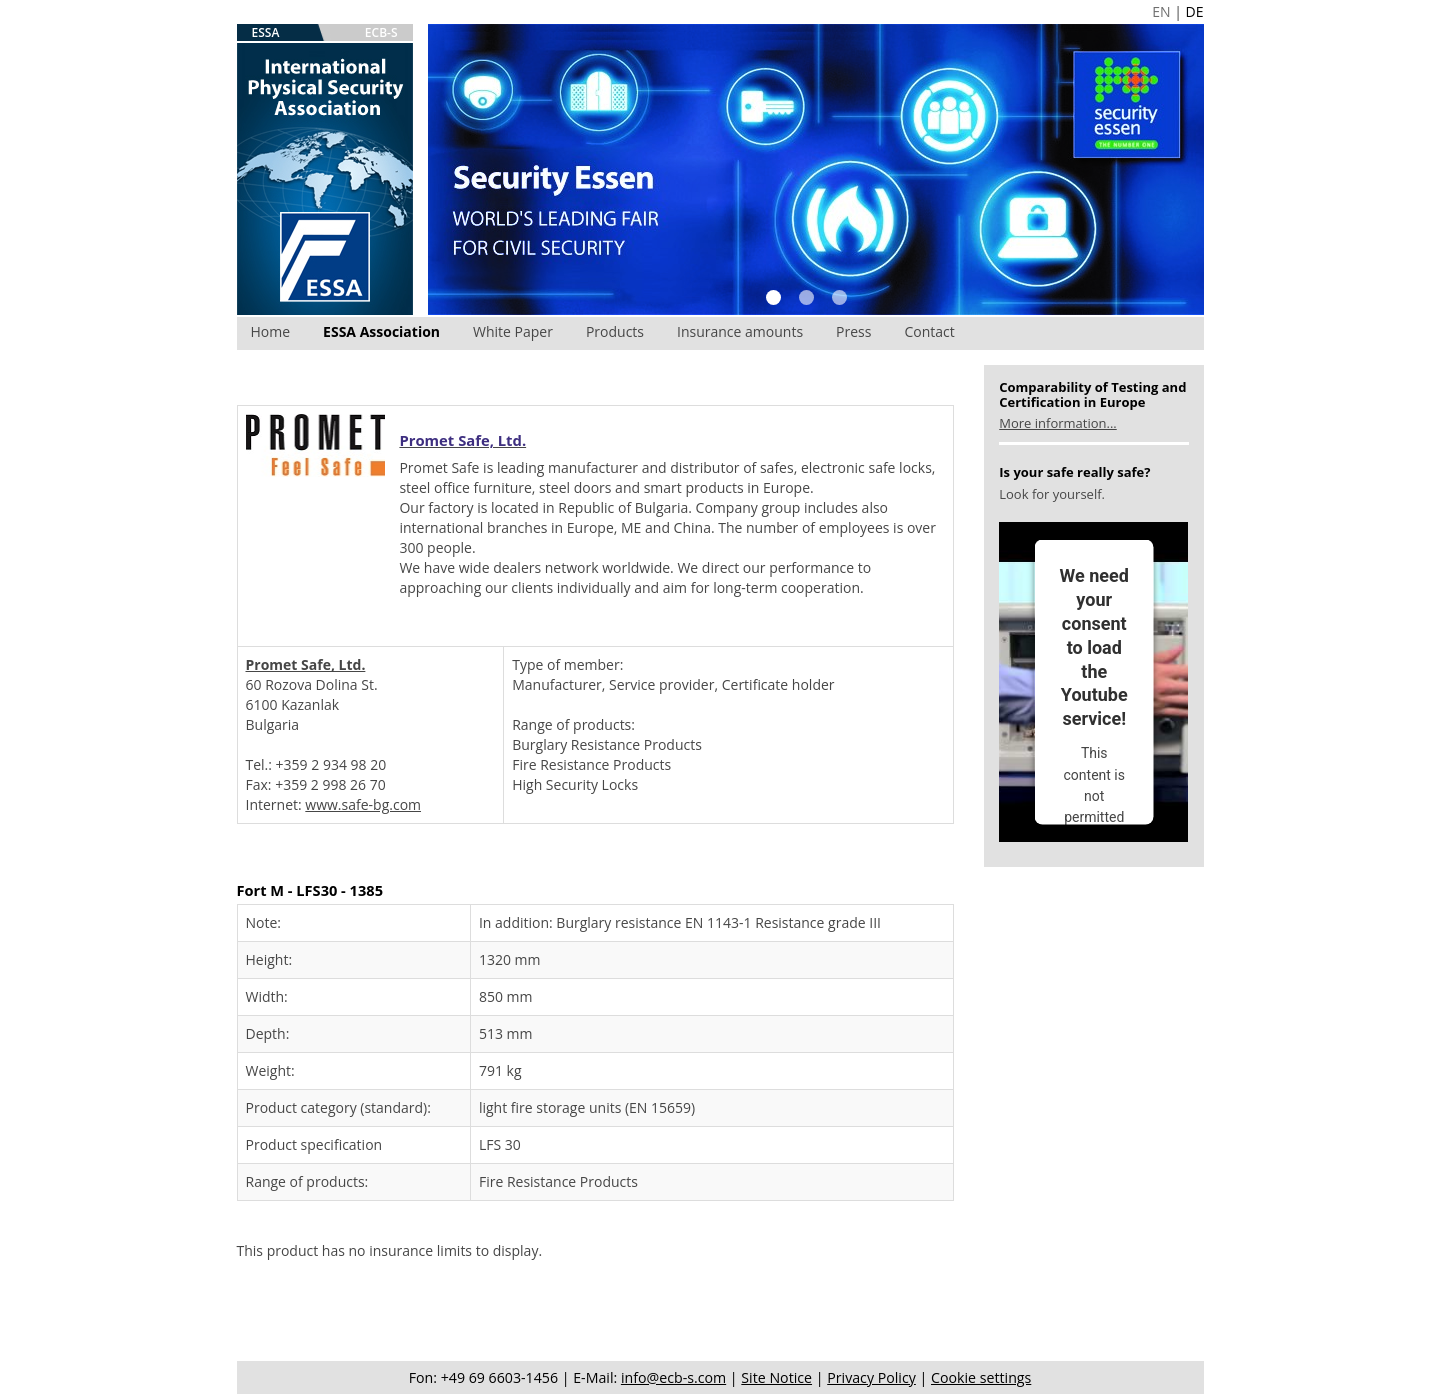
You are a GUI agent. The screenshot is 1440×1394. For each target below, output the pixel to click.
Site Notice (776, 1377)
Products (615, 331)
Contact (929, 331)
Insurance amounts (740, 331)
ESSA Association (381, 331)
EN (1161, 11)
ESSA (266, 32)
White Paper (513, 331)
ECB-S (381, 32)
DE (1195, 11)
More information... (1057, 423)
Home (271, 331)
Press (853, 331)
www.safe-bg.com (363, 804)
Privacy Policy (871, 1377)
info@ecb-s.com (673, 1377)
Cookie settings (981, 1377)
